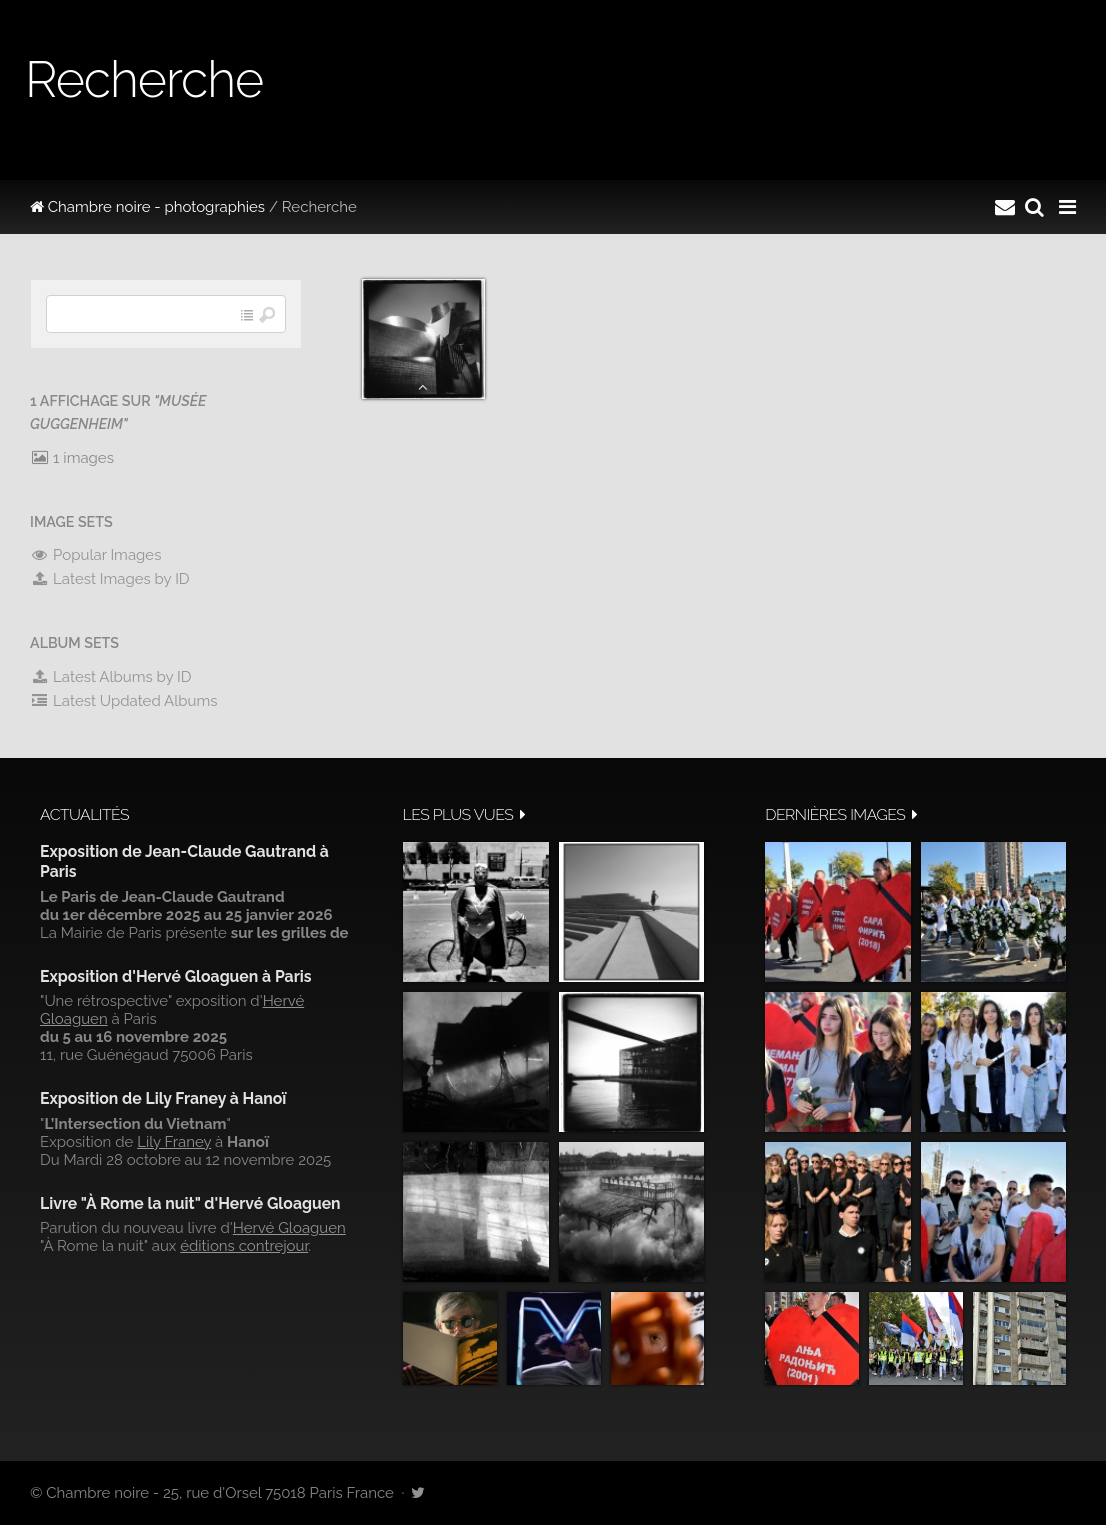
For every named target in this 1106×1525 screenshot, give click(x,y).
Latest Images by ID (110, 579)
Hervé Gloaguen (289, 1228)
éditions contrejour (244, 1246)
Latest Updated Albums (124, 701)
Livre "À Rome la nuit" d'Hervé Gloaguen (190, 1203)
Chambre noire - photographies (147, 207)
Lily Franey (174, 1142)
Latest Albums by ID (111, 677)
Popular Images (95, 555)
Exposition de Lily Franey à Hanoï (163, 1098)
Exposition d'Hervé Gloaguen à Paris (176, 976)
